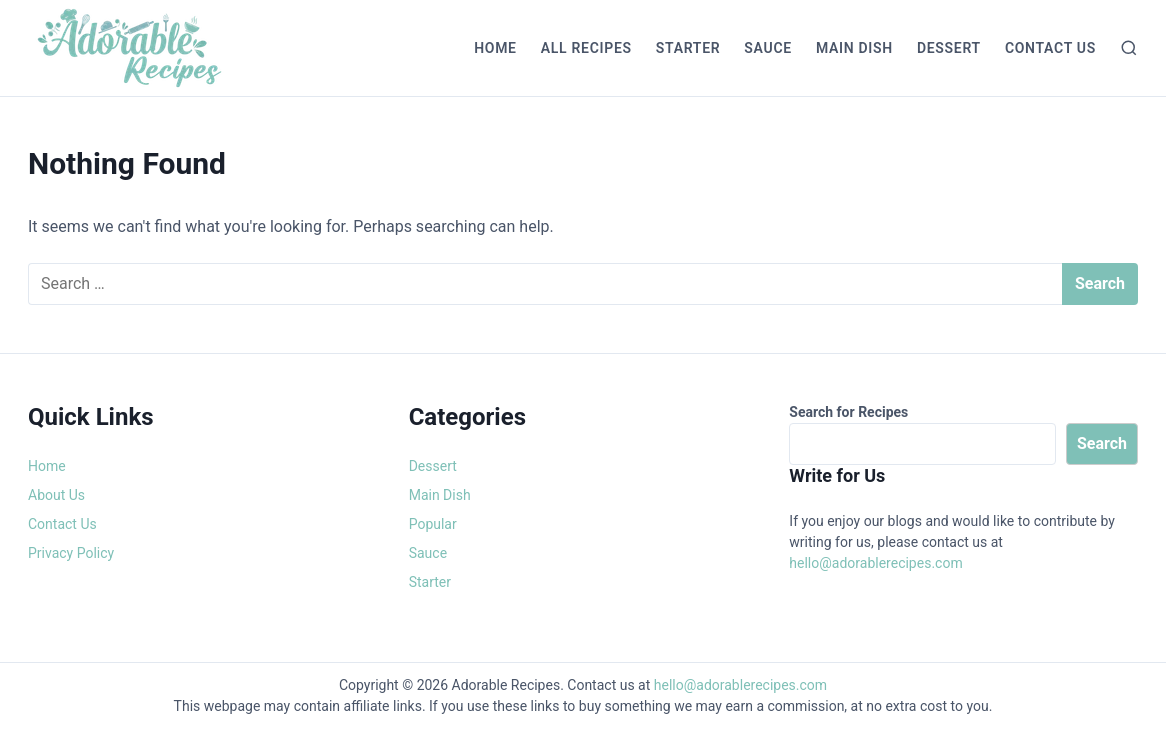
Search (1102, 443)
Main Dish (854, 48)
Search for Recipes (848, 412)
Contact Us (1050, 48)
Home (495, 48)
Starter (688, 48)
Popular (433, 524)
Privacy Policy (71, 553)
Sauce (768, 48)
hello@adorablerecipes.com (875, 563)
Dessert (949, 48)
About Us (56, 495)
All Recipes (586, 48)
